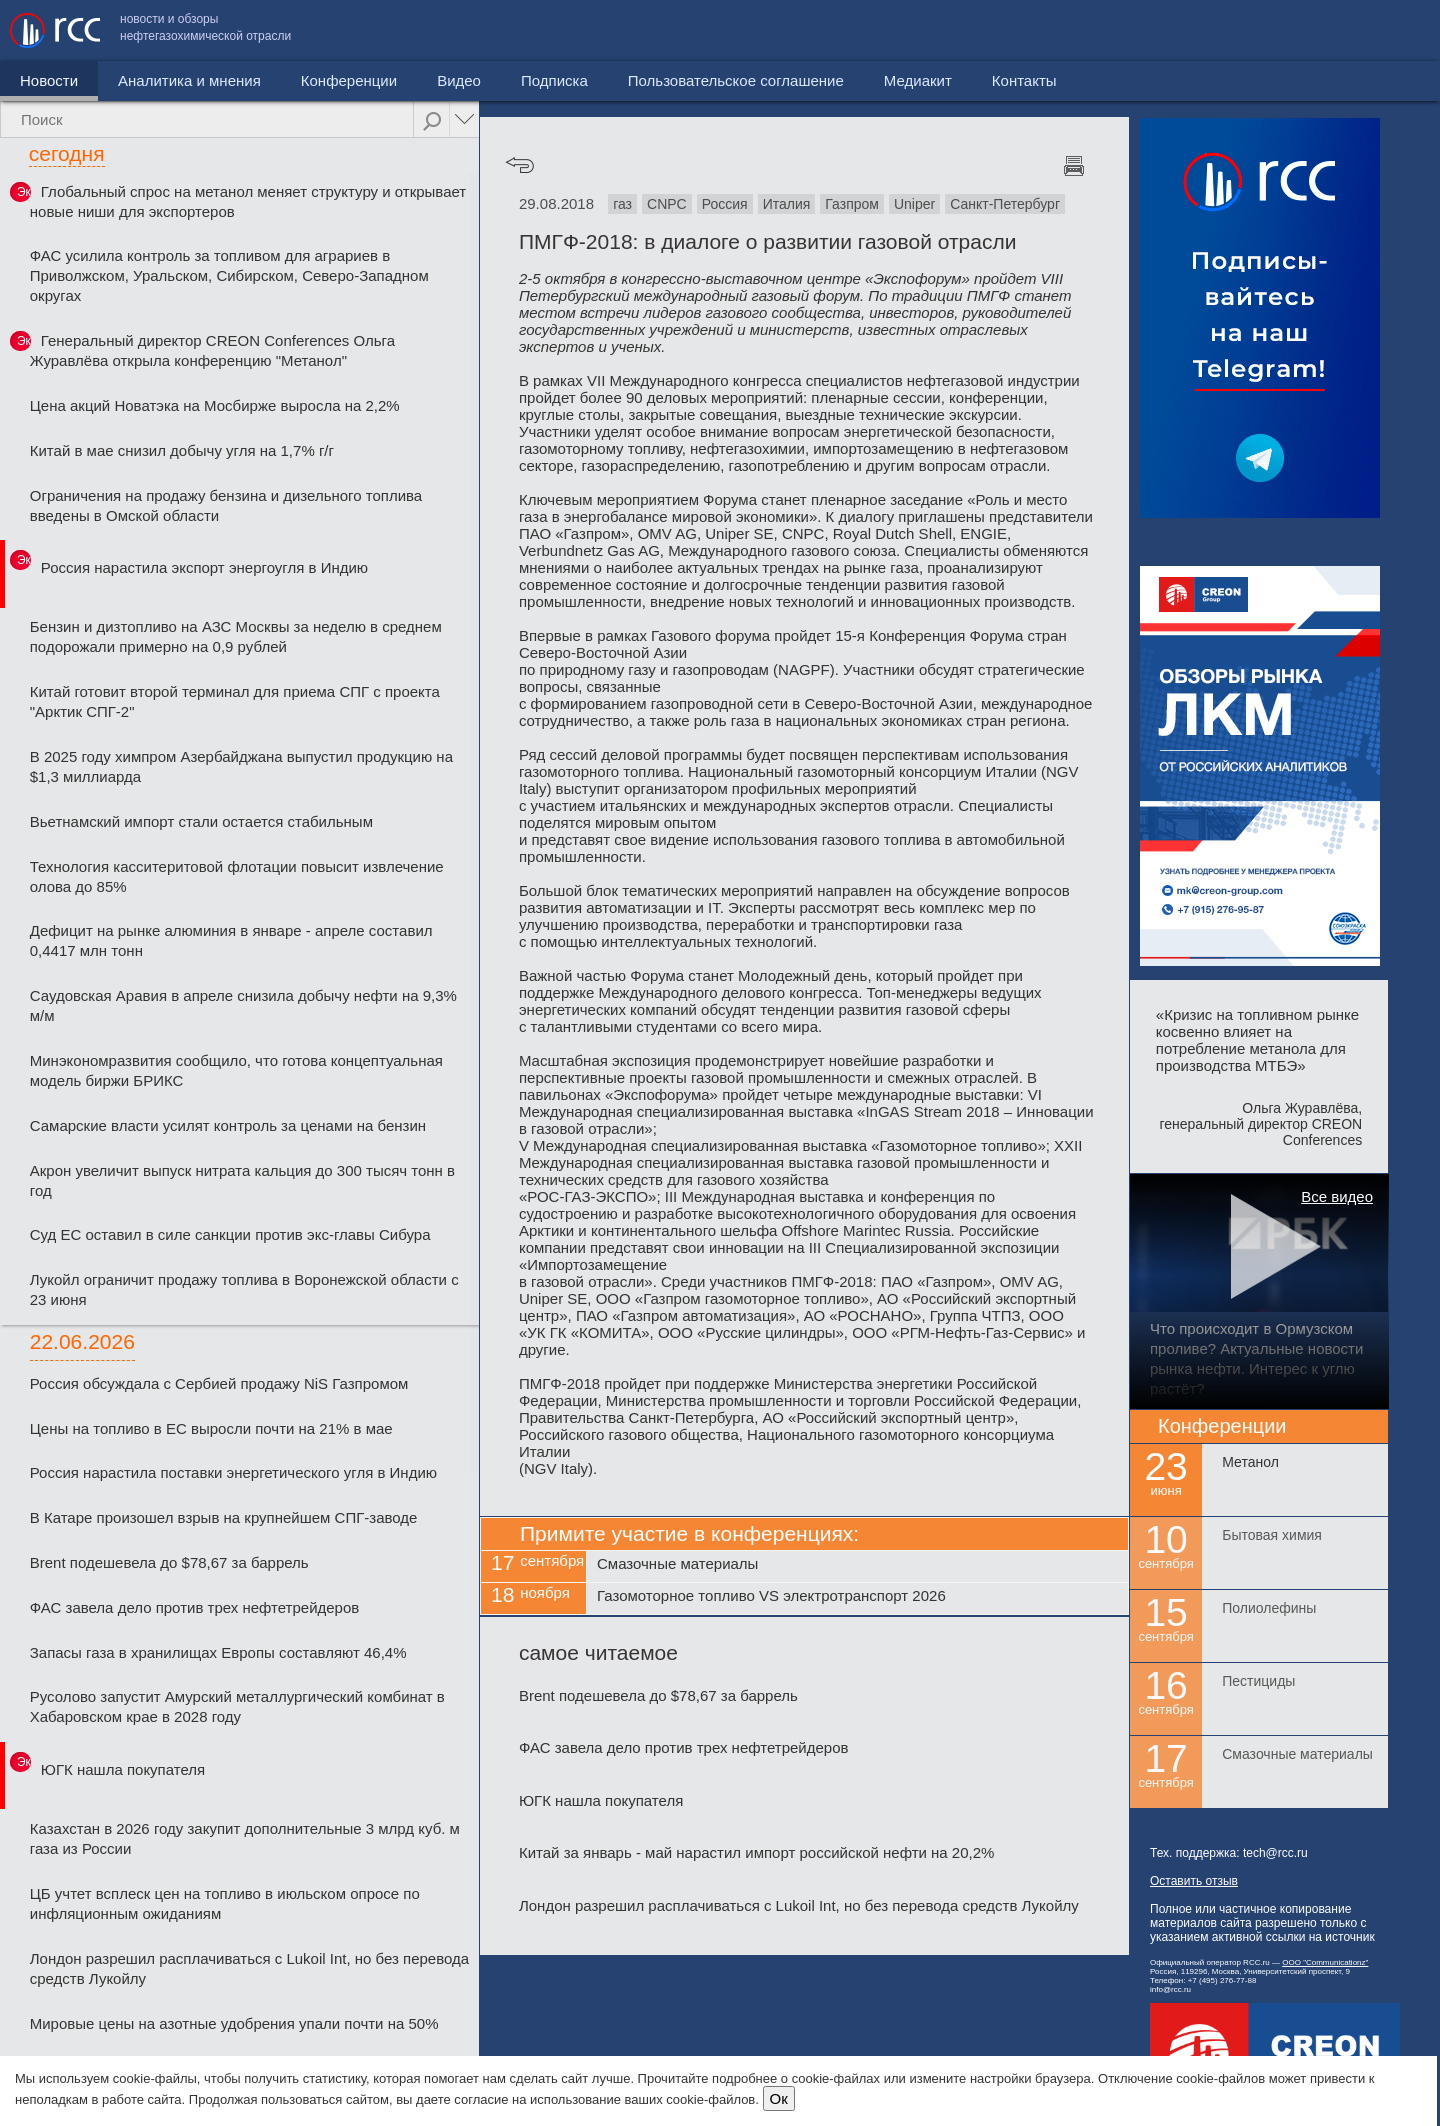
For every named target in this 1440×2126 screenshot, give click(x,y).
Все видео (1337, 1196)
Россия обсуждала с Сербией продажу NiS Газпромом (219, 1383)
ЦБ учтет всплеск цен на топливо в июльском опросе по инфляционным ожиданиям (225, 1903)
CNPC (667, 204)
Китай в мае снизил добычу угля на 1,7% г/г (182, 450)
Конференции (349, 80)
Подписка (554, 80)
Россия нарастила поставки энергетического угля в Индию (233, 1472)
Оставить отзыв (1194, 1881)
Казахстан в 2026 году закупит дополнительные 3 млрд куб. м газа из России (245, 1838)
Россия (725, 204)
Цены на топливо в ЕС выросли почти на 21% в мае (211, 1428)
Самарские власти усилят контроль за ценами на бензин (228, 1125)
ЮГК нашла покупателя (123, 1769)
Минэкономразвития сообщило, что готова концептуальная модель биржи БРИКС (236, 1070)
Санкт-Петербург (1005, 204)
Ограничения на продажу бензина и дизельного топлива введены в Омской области (226, 505)
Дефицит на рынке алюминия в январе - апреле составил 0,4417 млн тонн (231, 940)
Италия (787, 204)
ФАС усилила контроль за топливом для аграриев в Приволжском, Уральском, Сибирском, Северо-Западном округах (229, 275)
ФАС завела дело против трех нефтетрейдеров (195, 1607)
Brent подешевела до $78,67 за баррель (169, 1562)
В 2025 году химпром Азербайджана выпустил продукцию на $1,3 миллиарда (241, 766)
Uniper (914, 204)
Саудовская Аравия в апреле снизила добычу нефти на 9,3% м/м (243, 1005)
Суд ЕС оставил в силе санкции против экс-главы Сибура (230, 1234)
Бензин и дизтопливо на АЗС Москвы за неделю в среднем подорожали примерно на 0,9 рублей (236, 636)
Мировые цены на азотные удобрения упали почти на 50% (234, 2023)
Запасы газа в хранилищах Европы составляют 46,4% (218, 1652)
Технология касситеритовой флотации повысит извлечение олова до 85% (237, 876)
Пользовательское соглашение (1099, 30)
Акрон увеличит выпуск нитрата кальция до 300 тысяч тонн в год (242, 1180)
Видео (459, 80)
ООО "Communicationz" (1325, 1962)
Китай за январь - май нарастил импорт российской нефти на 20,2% (756, 1852)
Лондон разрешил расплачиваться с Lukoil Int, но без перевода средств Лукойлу (249, 1968)
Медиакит (1281, 30)
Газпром (852, 204)
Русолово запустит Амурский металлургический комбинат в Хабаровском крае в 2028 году (237, 1706)
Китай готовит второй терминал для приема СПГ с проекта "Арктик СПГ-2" (235, 701)
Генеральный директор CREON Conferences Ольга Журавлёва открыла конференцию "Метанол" (212, 350)
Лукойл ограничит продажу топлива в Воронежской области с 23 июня (244, 1289)
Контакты (1387, 30)
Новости (49, 80)
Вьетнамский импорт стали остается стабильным (201, 821)
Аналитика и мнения (189, 80)
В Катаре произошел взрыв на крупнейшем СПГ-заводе (224, 1517)
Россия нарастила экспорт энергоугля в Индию (204, 567)
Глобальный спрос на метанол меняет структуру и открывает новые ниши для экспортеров (248, 201)
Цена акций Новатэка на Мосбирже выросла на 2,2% (215, 405)
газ (622, 204)
